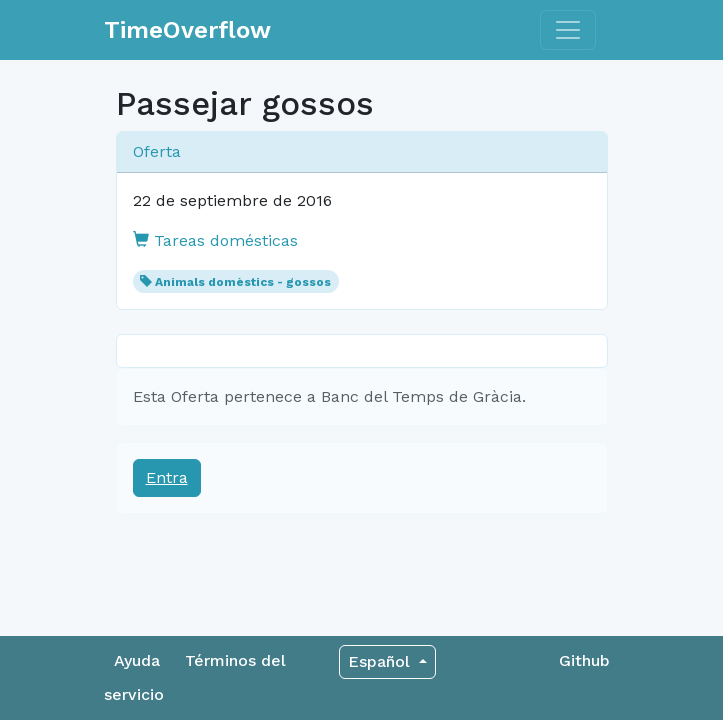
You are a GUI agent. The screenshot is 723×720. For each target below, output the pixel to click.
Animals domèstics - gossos (243, 282)
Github (584, 660)
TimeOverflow (187, 30)
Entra (167, 477)
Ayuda (137, 660)
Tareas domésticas (215, 240)
